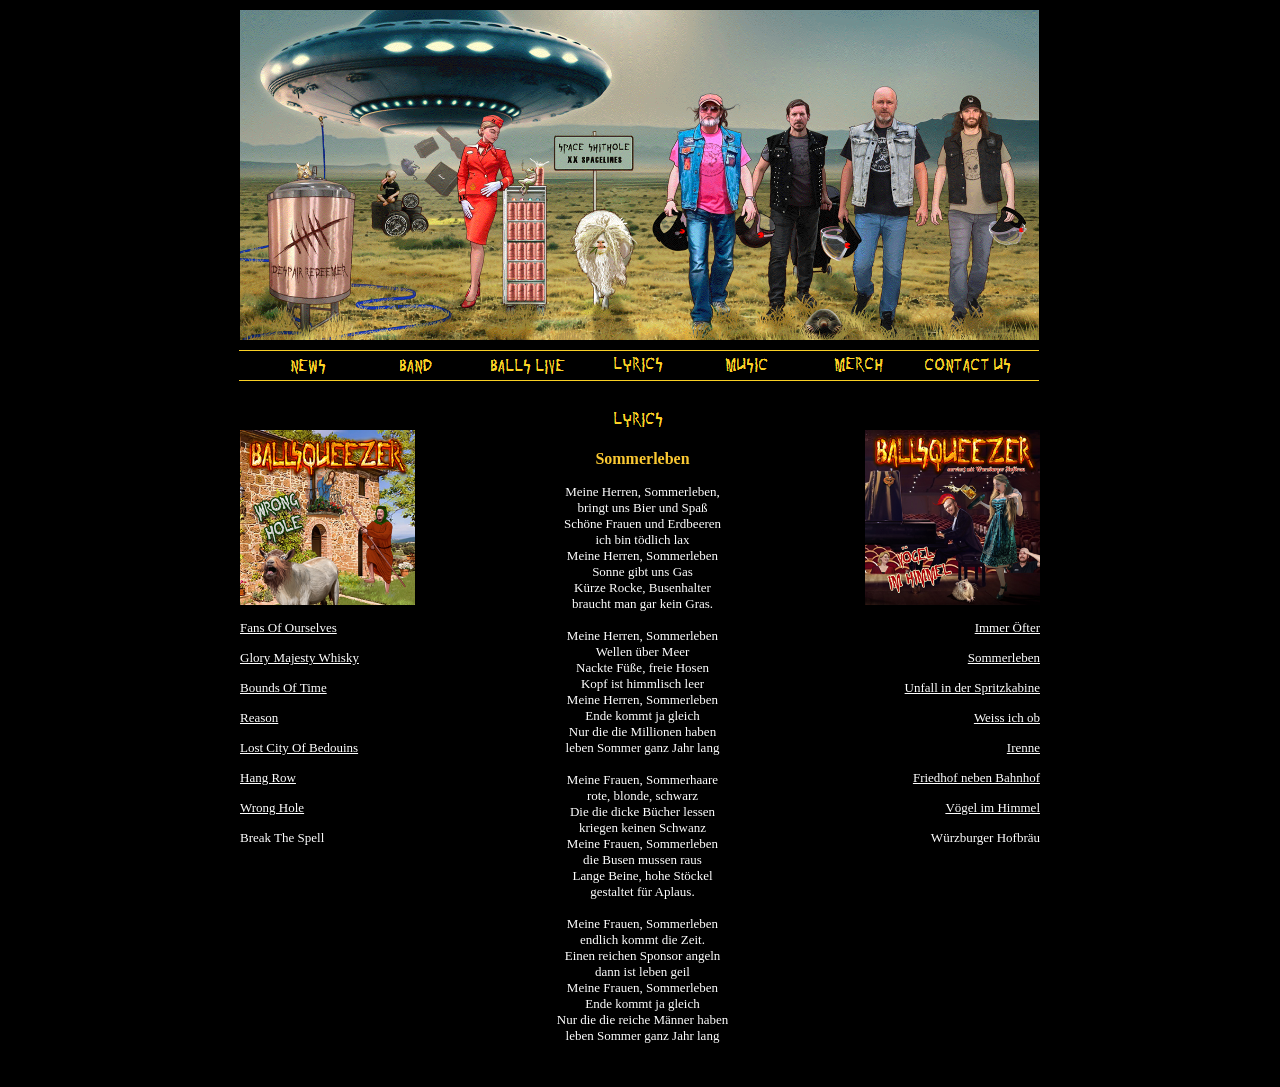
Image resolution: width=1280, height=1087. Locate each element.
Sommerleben (1004, 657)
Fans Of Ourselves (288, 627)
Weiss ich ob (1007, 717)
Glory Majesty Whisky (299, 657)
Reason (259, 717)
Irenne (1023, 747)
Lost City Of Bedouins (299, 747)
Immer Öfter (1007, 627)
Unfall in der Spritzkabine (972, 687)
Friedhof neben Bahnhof (976, 777)
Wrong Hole (272, 807)
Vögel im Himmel (992, 807)
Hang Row (268, 777)
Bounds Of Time (283, 687)
